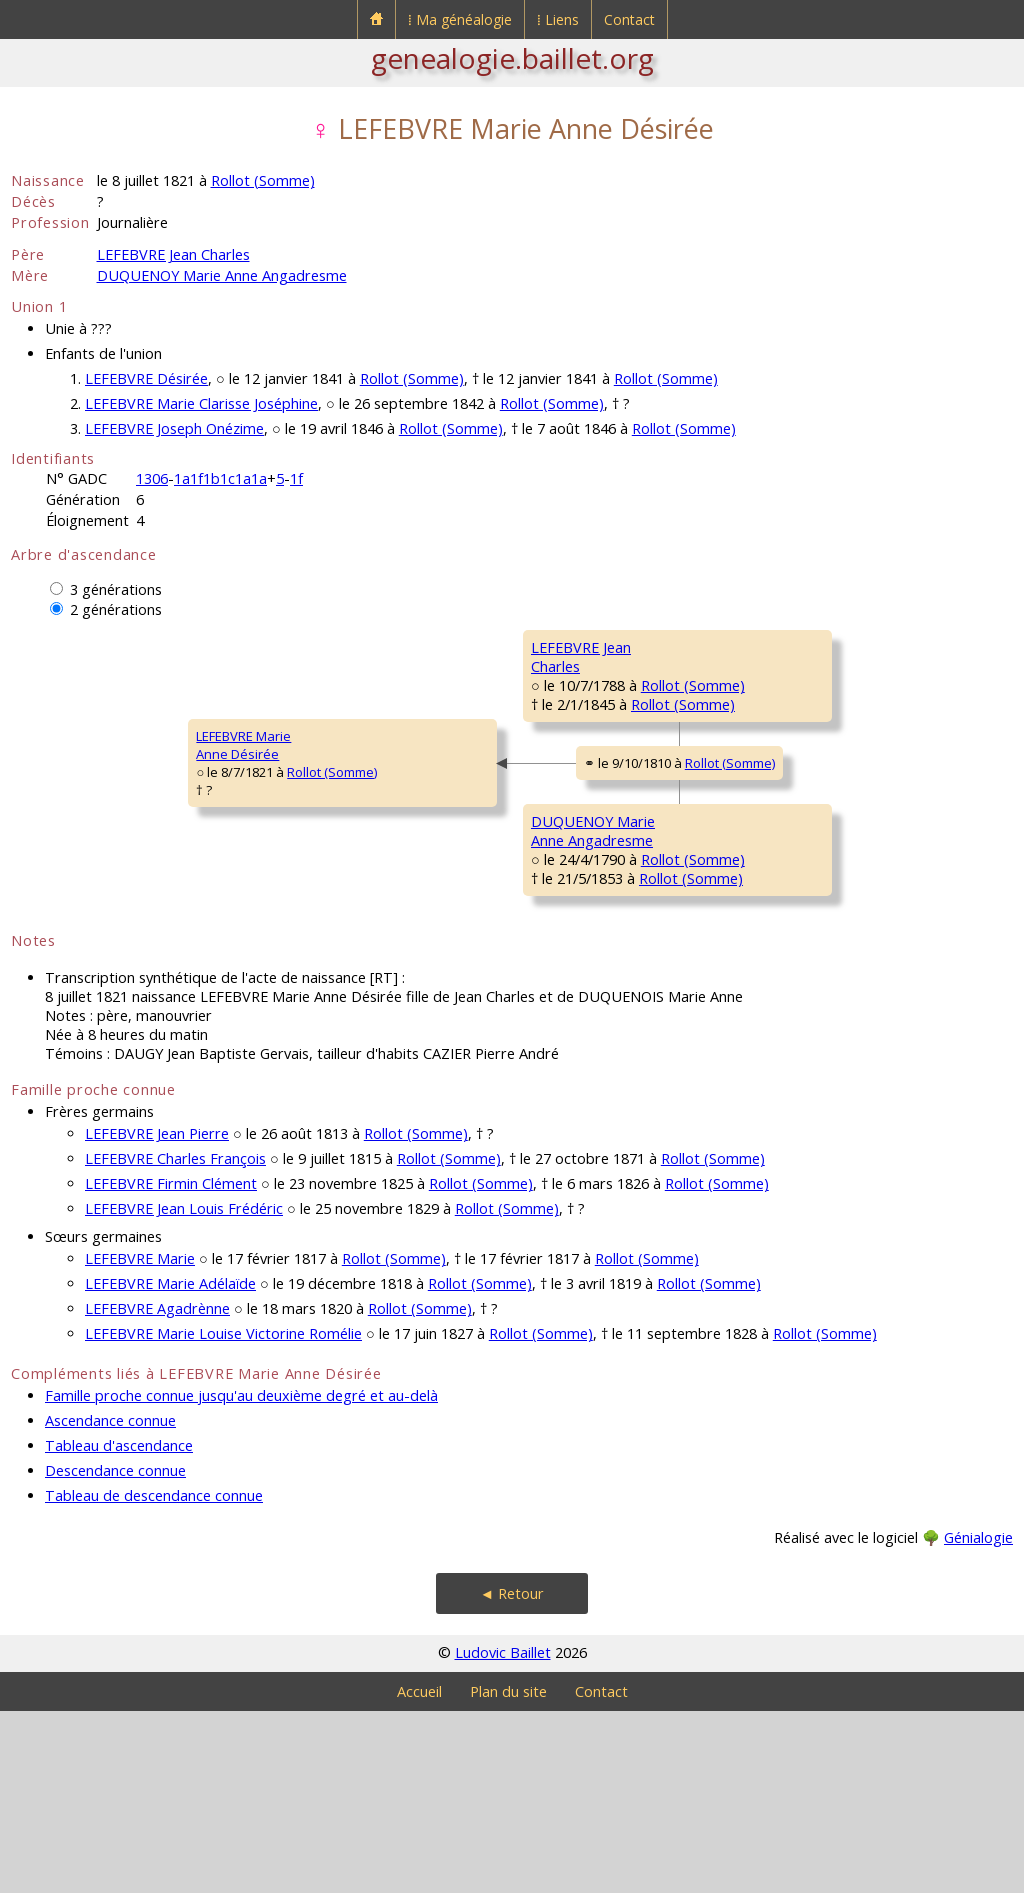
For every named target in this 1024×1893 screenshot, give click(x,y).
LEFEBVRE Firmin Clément (171, 1365)
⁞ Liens (558, 19)
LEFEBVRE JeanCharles (405, 716)
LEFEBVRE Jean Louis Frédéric (184, 1390)
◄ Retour (512, 1775)
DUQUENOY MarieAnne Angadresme (418, 956)
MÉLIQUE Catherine (758, 767)
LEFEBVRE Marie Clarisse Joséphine (201, 403)
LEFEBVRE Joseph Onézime (174, 428)
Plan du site (508, 1873)
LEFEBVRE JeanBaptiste (743, 656)
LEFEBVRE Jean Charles (173, 254)
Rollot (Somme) (263, 180)
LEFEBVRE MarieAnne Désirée (71, 836)
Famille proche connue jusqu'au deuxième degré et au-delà (241, 1577)
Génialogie (978, 1719)
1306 (152, 478)
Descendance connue (115, 1652)
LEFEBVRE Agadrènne (157, 1490)
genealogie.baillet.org (512, 58)
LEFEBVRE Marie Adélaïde (170, 1465)
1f (296, 478)
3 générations (116, 589)
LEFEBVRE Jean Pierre (157, 1315)
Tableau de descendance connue (154, 1677)
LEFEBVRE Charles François (175, 1340)
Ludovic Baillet (503, 1834)
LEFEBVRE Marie (140, 1440)
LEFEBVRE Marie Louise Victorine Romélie (223, 1515)
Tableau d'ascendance (119, 1627)
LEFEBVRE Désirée (146, 378)
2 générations (116, 609)
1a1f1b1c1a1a (220, 478)
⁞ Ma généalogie (460, 19)
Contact (629, 19)
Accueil (419, 1873)
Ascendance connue (110, 1602)
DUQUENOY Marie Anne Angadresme (222, 275)
